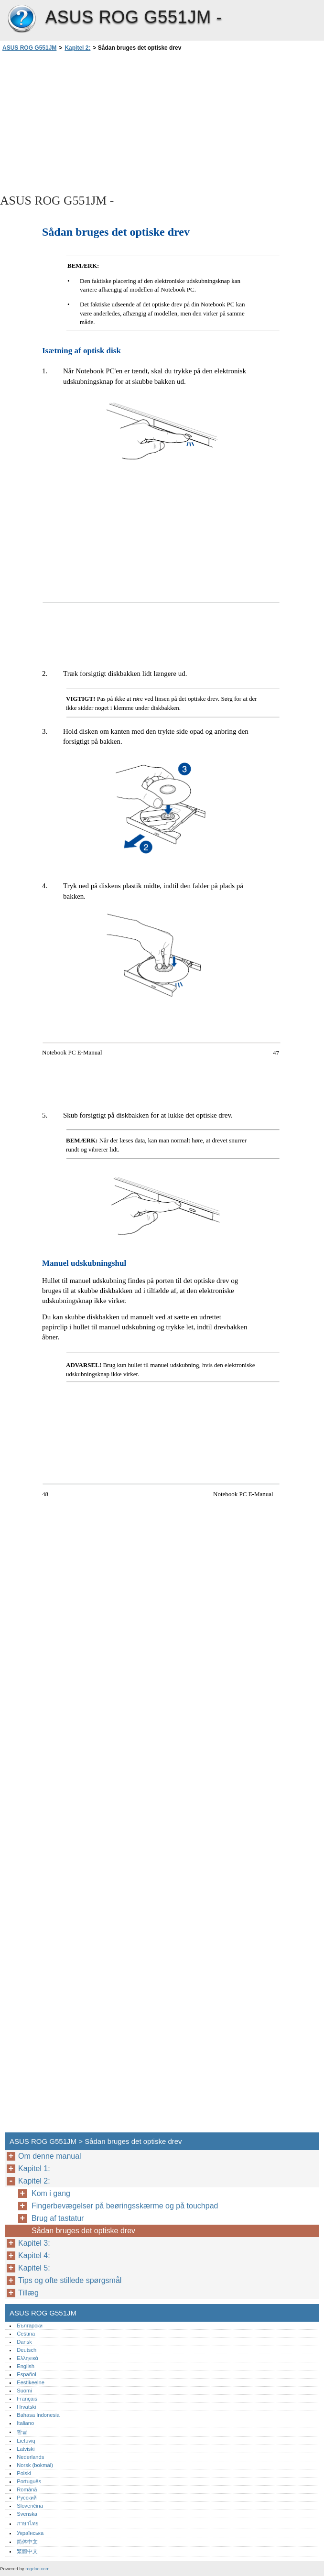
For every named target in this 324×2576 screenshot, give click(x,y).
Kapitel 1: (34, 2168)
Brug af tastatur (58, 2218)
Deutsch (26, 2350)
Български (30, 2325)
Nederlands (30, 2457)
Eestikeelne (30, 2382)
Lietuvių (26, 2441)
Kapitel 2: (77, 47)
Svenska (27, 2514)
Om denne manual (49, 2156)
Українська (30, 2533)
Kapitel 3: (34, 2243)
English (25, 2366)
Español (26, 2374)
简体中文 (27, 2541)
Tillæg (28, 2293)
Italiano (25, 2423)
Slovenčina (30, 2506)
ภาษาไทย (28, 2523)
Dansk (24, 2342)
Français (27, 2399)
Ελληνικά (27, 2358)
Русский (27, 2497)
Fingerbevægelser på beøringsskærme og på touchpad (125, 2206)
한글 (22, 2432)
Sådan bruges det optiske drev (83, 2231)
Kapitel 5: (34, 2268)
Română (27, 2489)
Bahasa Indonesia (38, 2415)
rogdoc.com (37, 2568)
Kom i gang (51, 2193)
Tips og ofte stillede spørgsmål (71, 2280)
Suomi (24, 2390)
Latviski (25, 2449)
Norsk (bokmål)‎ (35, 2465)
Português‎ (29, 2481)
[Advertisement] (85, 122)
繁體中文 (27, 2551)
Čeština (26, 2334)
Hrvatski (26, 2407)
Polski (24, 2473)
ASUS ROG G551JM (21, 19)
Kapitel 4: (34, 2255)
